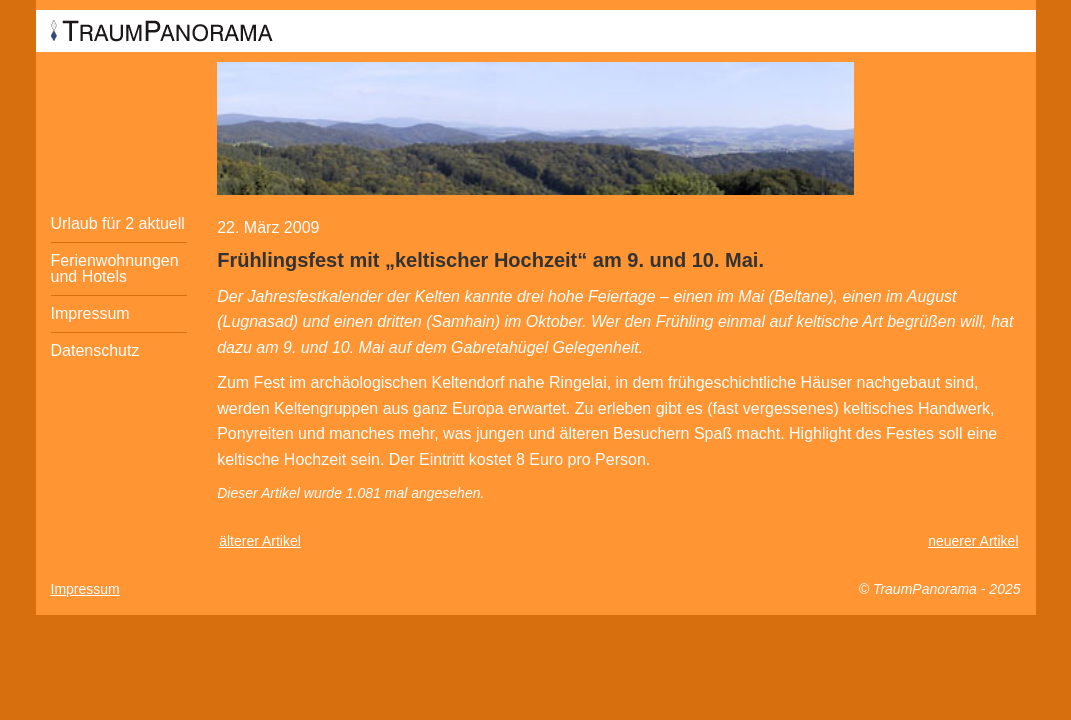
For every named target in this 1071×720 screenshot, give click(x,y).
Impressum (90, 313)
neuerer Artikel (973, 541)
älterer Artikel (260, 541)
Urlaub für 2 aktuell (118, 223)
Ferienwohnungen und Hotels (115, 268)
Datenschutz (95, 350)
